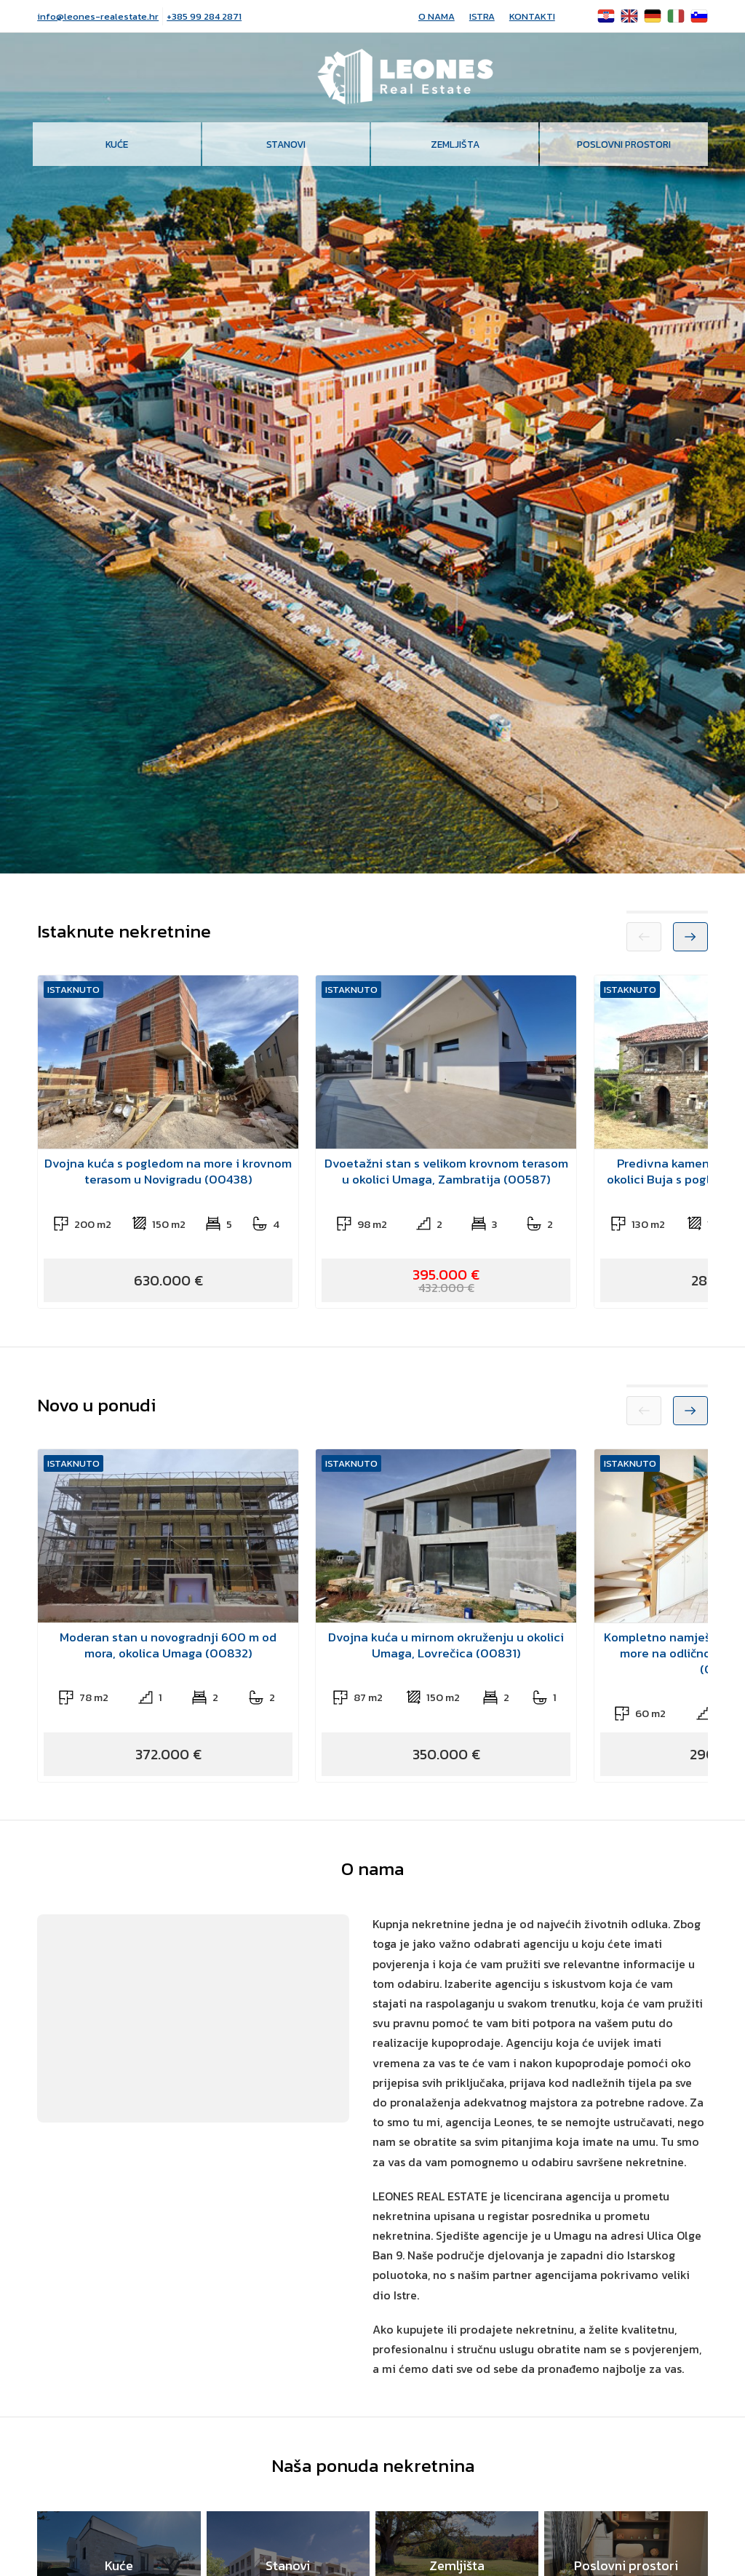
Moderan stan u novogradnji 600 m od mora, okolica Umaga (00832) (168, 1645)
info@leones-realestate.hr (98, 16)
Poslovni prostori (624, 144)
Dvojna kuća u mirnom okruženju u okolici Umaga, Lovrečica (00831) (446, 1645)
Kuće (116, 144)
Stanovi (286, 144)
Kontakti (532, 16)
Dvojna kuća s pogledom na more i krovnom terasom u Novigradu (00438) (168, 1171)
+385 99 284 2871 (204, 16)
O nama (436, 16)
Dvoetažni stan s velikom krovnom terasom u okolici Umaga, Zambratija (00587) (446, 1171)
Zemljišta (455, 144)
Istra (482, 16)
